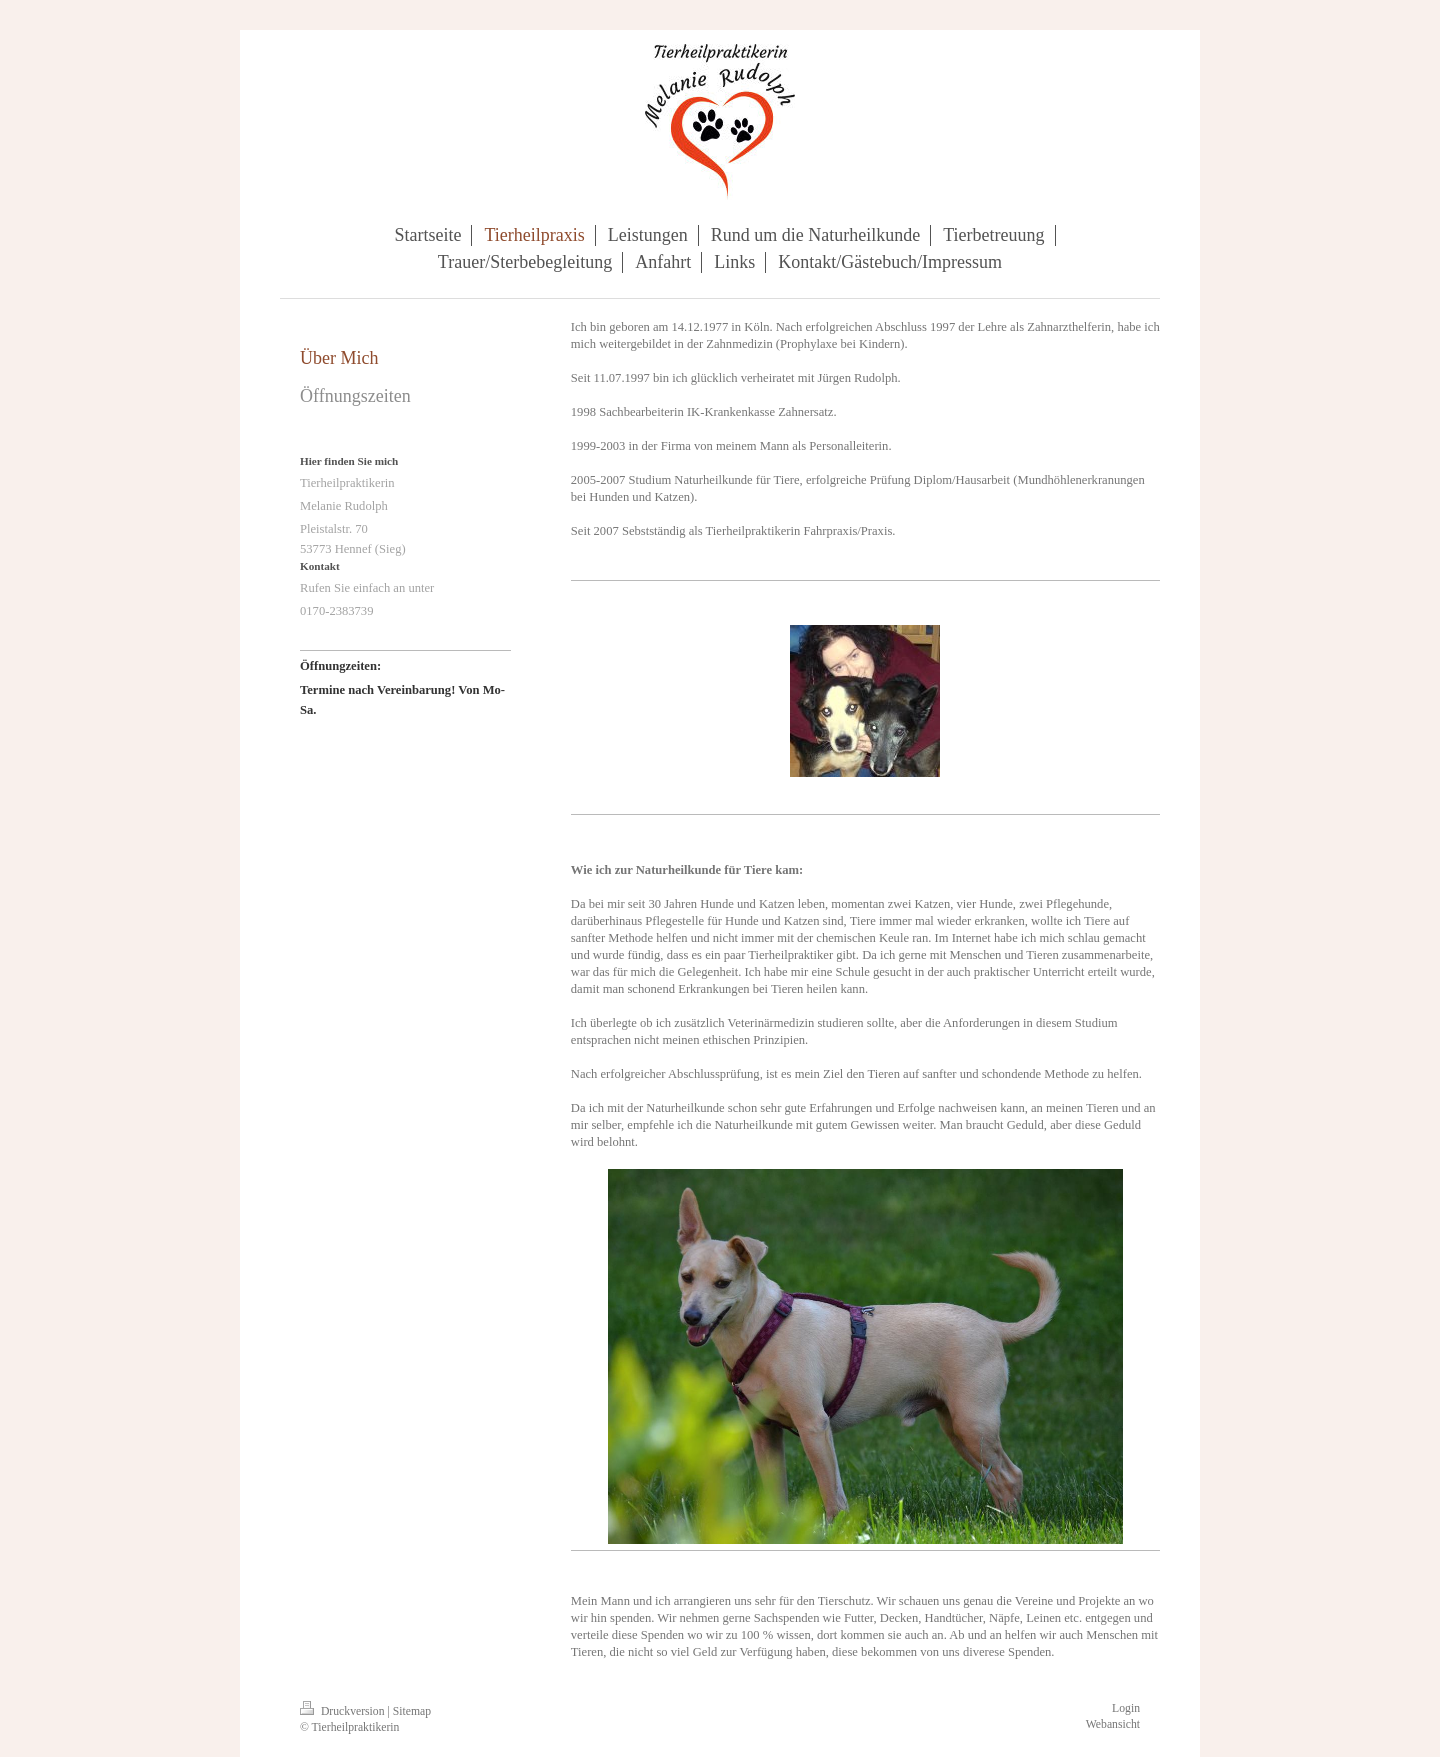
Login (1126, 1708)
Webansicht (1113, 1724)
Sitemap (412, 1711)
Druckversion (343, 1711)
